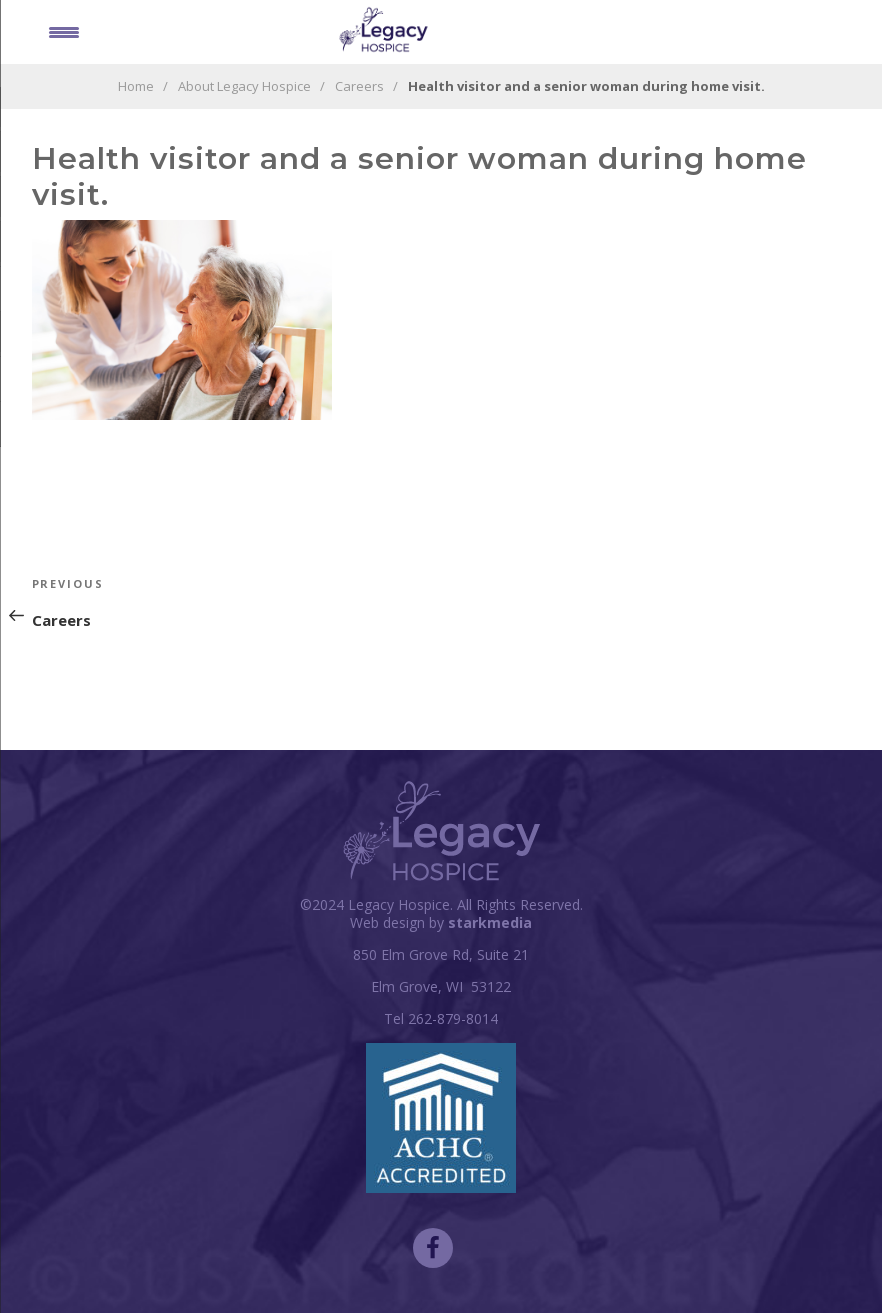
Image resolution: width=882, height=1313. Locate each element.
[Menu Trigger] (64, 31)
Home (136, 86)
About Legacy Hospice (244, 86)
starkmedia (490, 922)
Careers (359, 86)
